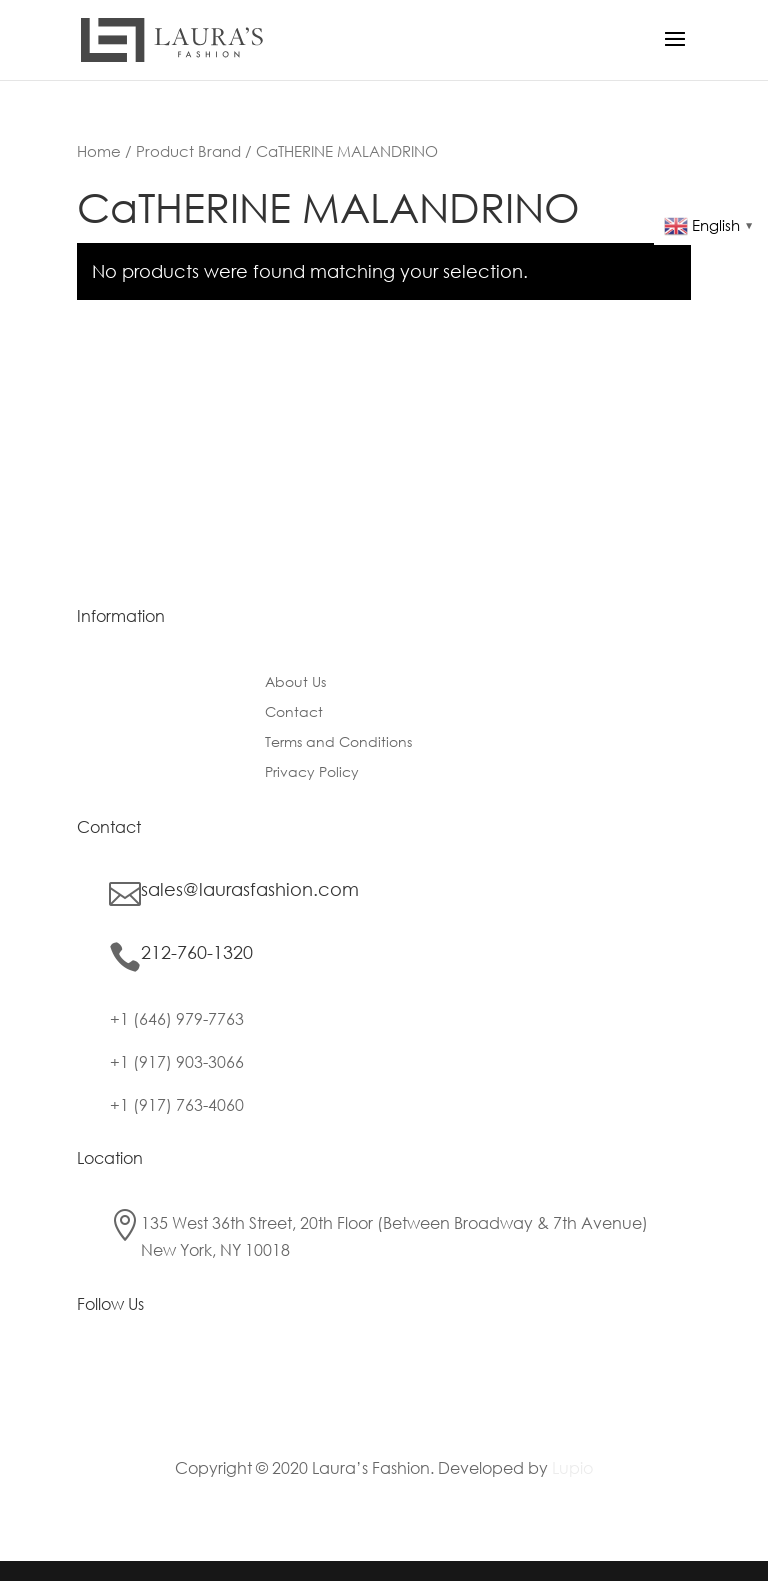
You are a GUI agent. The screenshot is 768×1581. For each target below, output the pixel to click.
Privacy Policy (312, 773)
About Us (295, 683)
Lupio (572, 1467)
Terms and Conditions (338, 743)
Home (99, 151)
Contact (294, 713)
